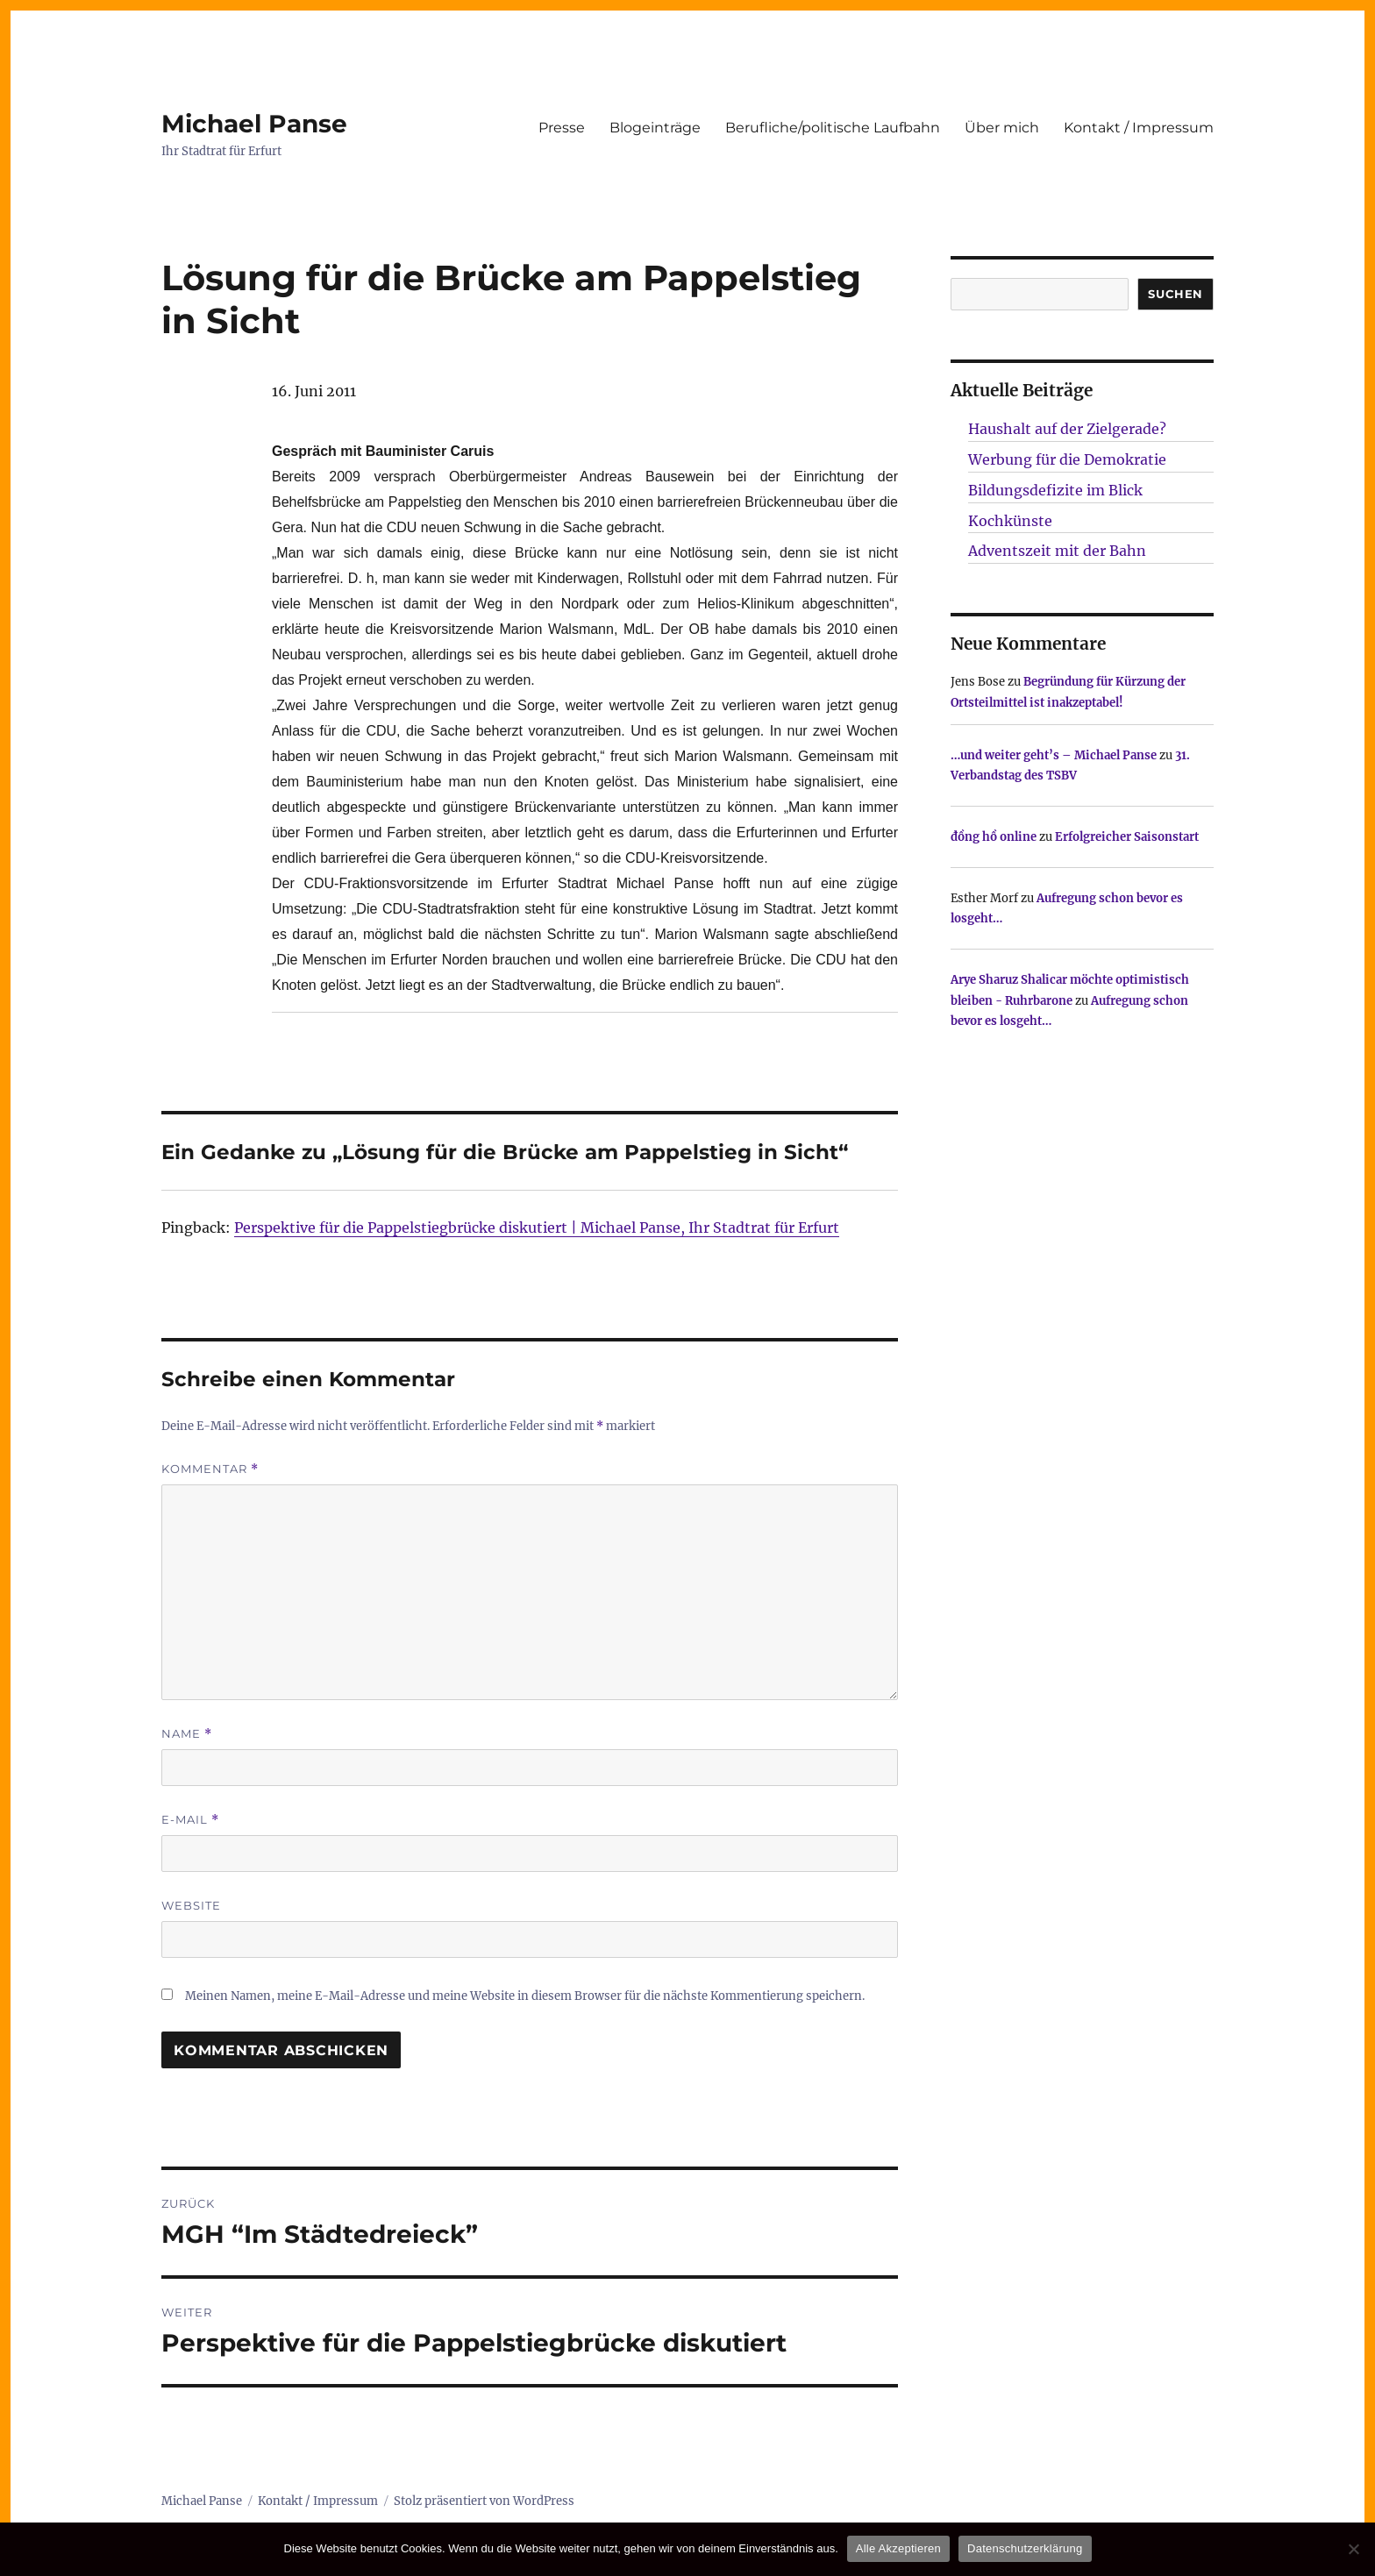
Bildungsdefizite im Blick (1055, 490)
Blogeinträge (655, 127)
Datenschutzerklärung (1024, 2548)
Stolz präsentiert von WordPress (484, 2501)
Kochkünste (1010, 521)
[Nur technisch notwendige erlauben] (1353, 2549)
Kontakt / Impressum (1139, 127)
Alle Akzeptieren (898, 2548)
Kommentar (210, 1469)
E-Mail (190, 1819)
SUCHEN (1175, 294)
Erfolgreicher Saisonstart (1127, 836)
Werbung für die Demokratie (1067, 459)
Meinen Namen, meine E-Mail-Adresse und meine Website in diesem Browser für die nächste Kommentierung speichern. (525, 1996)
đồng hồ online (994, 836)
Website (191, 1905)
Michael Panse (254, 124)
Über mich (1002, 127)
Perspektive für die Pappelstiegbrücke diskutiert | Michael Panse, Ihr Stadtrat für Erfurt (536, 1227)
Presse (561, 127)
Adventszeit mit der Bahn (1057, 550)
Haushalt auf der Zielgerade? (1067, 429)
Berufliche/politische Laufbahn (832, 127)
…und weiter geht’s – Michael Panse (1054, 755)
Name (186, 1733)
